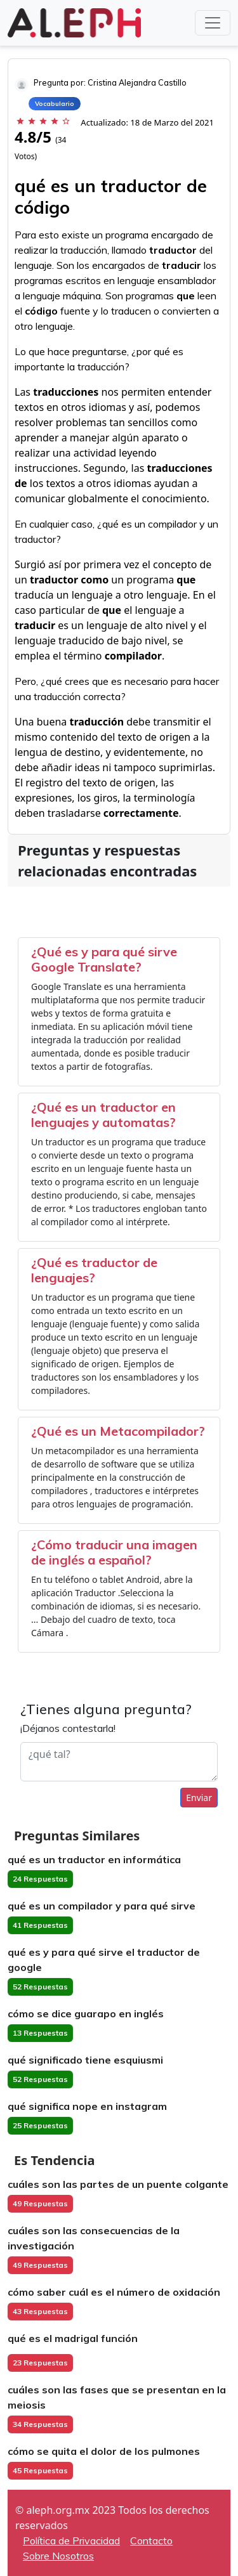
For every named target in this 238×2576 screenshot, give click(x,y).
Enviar (199, 1798)
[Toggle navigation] (212, 23)
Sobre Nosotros (58, 2555)
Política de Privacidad (71, 2540)
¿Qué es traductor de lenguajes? (94, 1269)
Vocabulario (54, 104)
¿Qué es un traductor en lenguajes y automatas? (103, 1114)
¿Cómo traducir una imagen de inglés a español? (114, 1552)
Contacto (151, 2540)
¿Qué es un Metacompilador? (118, 1431)
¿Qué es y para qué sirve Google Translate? (104, 959)
